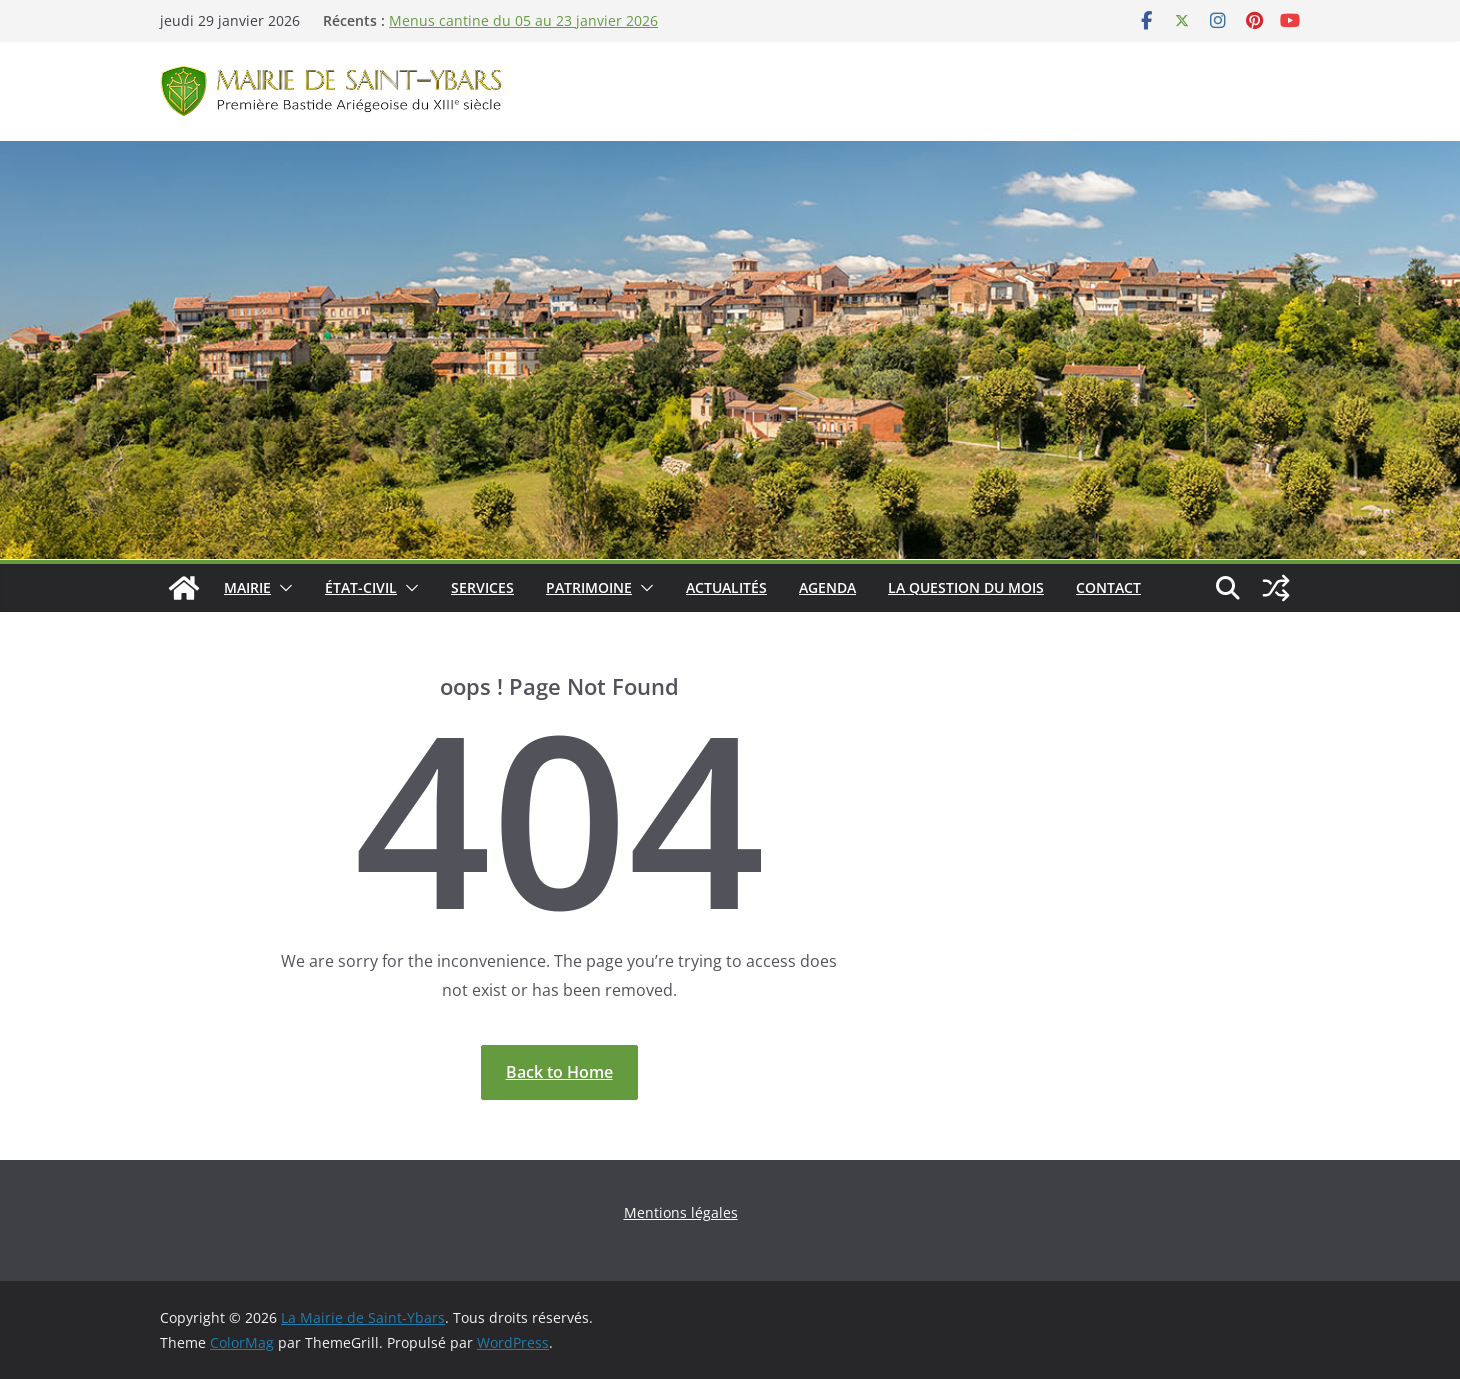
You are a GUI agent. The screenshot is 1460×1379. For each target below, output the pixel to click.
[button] (282, 588)
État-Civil (361, 587)
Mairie (247, 587)
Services (482, 587)
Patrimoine (589, 587)
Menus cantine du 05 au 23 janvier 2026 (523, 20)
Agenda (827, 587)
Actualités (726, 587)
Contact (1108, 587)
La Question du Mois (966, 587)
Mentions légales (681, 1212)
